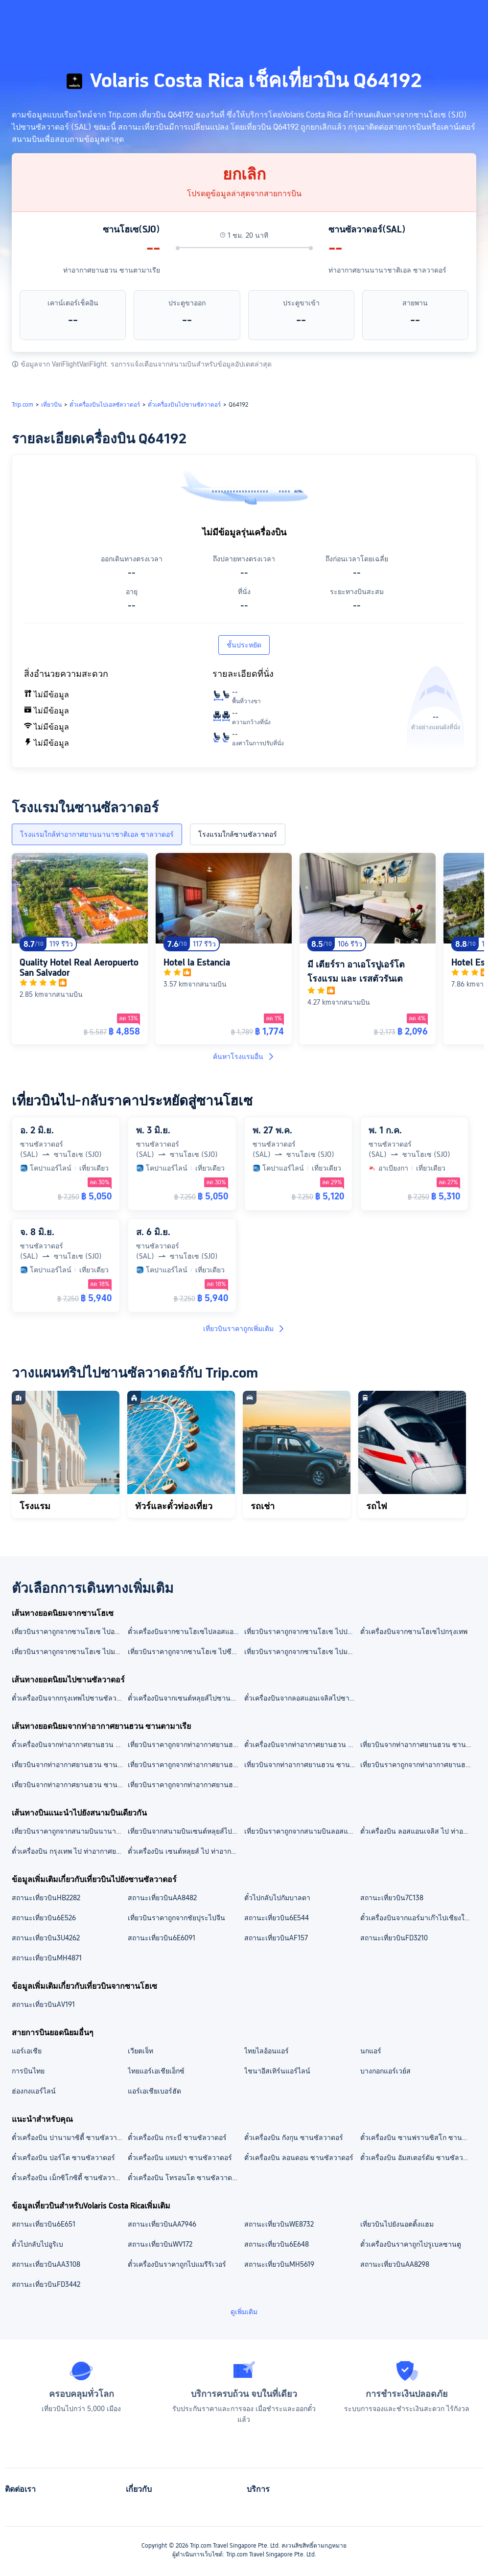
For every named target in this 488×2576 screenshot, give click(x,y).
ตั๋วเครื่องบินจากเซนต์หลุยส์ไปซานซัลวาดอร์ (185, 1698)
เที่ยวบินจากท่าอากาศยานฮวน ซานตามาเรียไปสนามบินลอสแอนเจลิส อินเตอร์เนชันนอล (417, 1744)
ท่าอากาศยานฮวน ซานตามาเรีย (111, 270)
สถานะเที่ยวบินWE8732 (279, 2224)
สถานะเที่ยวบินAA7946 (162, 2224)
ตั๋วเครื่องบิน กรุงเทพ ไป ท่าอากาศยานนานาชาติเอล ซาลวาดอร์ (69, 1851)
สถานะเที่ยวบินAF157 (276, 1938)
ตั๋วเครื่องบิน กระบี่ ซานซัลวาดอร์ (177, 2137)
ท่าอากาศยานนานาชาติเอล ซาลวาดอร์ (387, 270)
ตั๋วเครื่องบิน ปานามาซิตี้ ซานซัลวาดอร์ (69, 2137)
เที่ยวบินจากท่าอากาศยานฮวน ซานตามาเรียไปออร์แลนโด (69, 1785)
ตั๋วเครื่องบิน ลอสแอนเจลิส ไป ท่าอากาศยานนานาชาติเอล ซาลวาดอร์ (417, 1831)
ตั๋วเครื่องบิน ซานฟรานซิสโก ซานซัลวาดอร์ (417, 2137)
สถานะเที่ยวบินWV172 (160, 2244)
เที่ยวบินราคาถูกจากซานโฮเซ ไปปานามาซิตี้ (301, 1631)
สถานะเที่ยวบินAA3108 (46, 2264)
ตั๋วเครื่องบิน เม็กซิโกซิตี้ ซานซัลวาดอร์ (69, 2178)
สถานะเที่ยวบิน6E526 (44, 1918)
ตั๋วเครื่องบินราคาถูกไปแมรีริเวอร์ (177, 2264)
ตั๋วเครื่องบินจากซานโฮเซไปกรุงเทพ (413, 1631)
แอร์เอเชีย (27, 2051)
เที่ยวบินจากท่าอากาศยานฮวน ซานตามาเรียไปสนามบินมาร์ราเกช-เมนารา (69, 1765)
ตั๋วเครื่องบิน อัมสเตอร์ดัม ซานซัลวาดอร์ (417, 2158)
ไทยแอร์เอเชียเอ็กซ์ (156, 2071)
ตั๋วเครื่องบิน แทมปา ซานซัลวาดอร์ (180, 2158)
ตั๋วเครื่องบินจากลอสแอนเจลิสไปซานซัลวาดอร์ (301, 1698)
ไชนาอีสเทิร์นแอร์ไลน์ (277, 2071)
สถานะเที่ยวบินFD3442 (46, 2284)
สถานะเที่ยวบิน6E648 (276, 2244)
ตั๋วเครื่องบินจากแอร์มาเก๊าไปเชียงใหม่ (416, 1918)
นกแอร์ (370, 2051)
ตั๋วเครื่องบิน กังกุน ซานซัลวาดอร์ (293, 2137)
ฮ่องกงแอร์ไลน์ (34, 2091)
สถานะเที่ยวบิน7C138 (391, 1898)
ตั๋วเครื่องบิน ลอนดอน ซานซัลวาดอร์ (298, 2158)
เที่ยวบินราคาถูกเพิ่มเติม (244, 1328)
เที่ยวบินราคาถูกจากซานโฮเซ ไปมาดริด (301, 1652)
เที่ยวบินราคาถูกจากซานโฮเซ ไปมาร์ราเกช (69, 1652)
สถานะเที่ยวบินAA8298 (394, 2264)
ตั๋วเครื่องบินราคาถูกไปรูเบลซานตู (410, 2244)
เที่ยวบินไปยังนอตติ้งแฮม (397, 2224)
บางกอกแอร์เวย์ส (385, 2071)
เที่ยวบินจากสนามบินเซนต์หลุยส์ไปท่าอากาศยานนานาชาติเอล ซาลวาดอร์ (185, 1831)
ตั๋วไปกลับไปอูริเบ (37, 2244)
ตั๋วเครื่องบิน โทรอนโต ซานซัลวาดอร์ (184, 2178)
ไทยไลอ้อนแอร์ (266, 2051)
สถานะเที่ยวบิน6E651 (43, 2224)
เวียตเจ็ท (140, 2051)
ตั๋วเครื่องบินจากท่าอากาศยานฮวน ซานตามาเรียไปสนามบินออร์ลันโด (69, 1744)
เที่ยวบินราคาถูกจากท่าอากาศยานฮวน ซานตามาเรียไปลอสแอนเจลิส (417, 1765)
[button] (409, 16)
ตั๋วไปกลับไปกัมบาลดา (277, 1898)
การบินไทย (28, 2071)
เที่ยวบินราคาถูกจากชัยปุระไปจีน (176, 1918)
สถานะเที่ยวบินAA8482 (162, 1898)
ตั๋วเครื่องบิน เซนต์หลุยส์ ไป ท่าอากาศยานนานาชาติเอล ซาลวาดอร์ (185, 1851)
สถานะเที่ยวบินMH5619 (279, 2264)
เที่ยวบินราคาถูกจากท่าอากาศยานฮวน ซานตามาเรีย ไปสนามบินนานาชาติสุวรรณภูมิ (185, 1744)
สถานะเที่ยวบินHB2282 (46, 1898)
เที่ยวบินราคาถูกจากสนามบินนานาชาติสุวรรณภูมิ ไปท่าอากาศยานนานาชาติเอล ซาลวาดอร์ (69, 1831)
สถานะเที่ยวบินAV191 (43, 2004)
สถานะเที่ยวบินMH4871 (47, 1958)
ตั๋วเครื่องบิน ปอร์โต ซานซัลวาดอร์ (63, 2158)
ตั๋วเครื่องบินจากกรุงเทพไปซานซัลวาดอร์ (69, 1698)
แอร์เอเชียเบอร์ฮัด (154, 2091)
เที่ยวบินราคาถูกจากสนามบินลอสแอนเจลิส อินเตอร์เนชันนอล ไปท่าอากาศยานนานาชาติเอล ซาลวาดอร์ (301, 1831)
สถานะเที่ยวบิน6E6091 (161, 1938)
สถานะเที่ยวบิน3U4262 (46, 1938)
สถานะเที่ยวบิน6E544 (276, 1918)
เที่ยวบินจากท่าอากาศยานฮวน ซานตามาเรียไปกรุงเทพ (301, 1765)
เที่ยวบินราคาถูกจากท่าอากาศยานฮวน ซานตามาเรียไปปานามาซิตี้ (185, 1765)
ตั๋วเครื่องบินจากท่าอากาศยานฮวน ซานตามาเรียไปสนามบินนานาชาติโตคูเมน (301, 1744)
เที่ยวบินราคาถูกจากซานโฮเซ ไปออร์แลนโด (69, 1631)
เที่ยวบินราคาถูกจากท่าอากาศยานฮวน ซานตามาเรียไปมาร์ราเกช (185, 1785)
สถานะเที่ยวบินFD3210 (394, 1938)
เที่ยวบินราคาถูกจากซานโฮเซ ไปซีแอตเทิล (185, 1652)
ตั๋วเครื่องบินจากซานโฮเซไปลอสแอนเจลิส (185, 1631)
